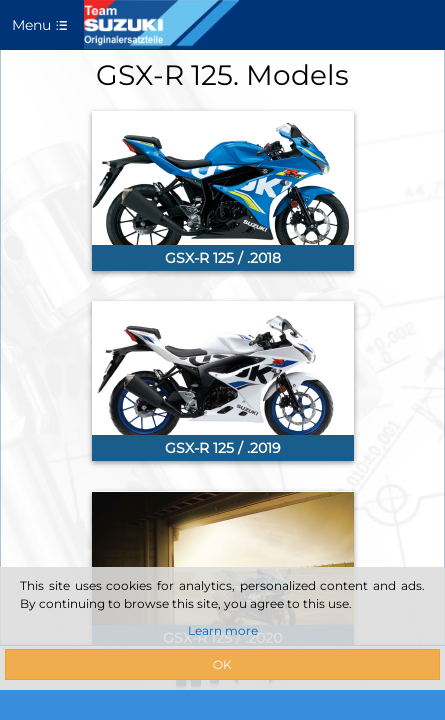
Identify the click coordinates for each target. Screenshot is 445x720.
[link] (223, 191)
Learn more (223, 630)
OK (222, 664)
